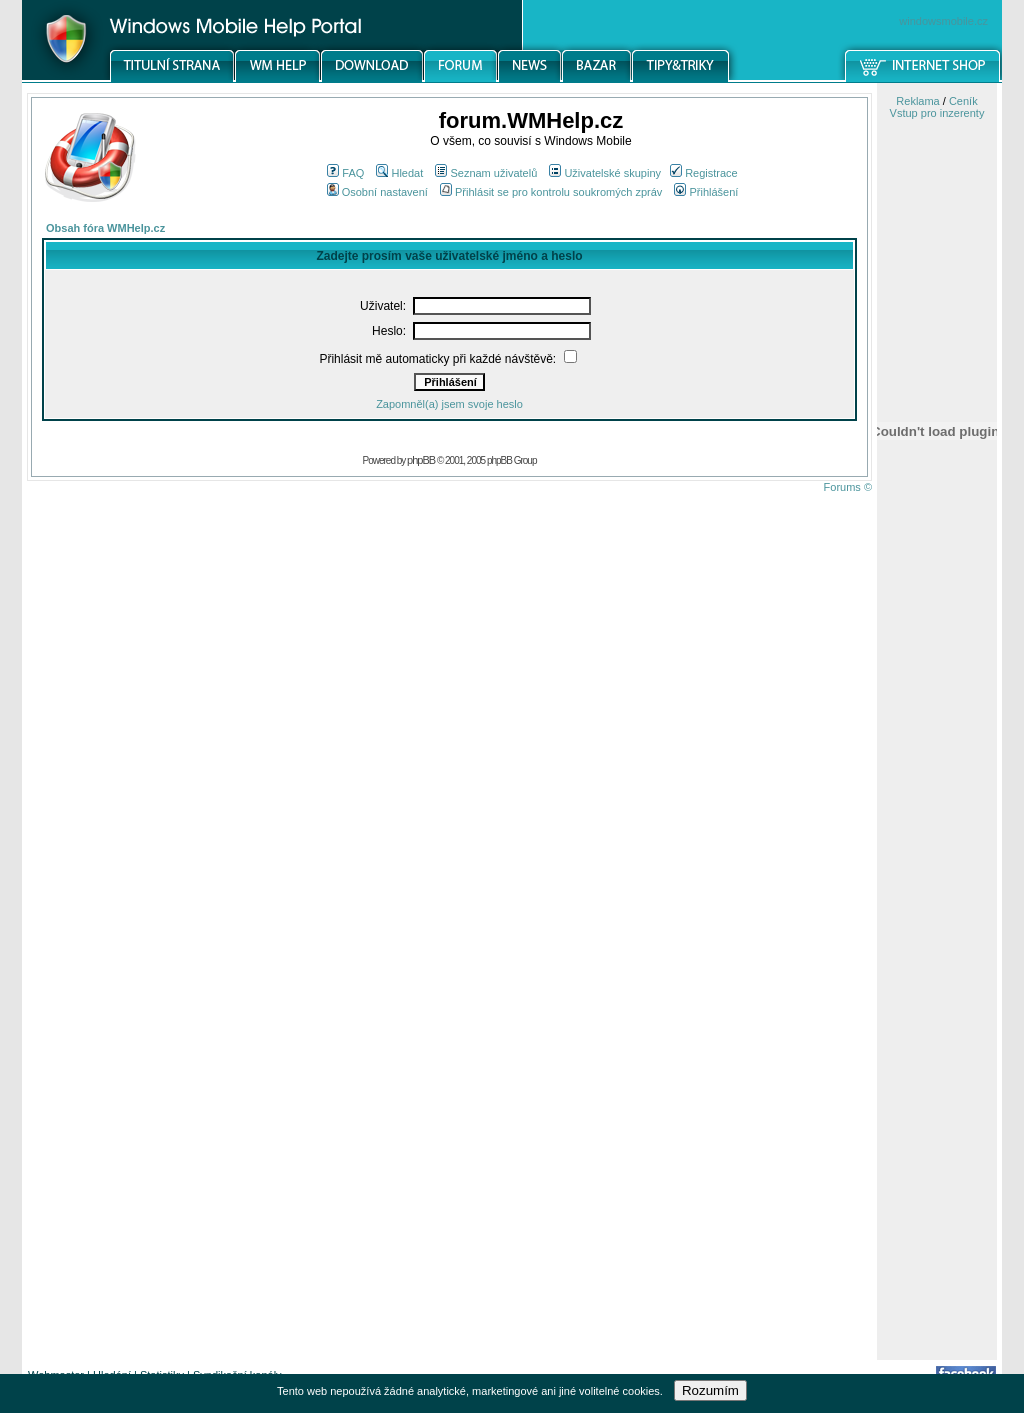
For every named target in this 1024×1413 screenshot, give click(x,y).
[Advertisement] (937, 1043)
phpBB (421, 460)
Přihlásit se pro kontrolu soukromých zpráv (551, 192)
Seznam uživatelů (486, 173)
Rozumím (710, 1390)
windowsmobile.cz (943, 21)
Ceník (963, 101)
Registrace (704, 173)
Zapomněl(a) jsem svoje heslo (449, 404)
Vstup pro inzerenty (937, 113)
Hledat (399, 173)
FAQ (345, 173)
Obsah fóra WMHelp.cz (105, 228)
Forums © (848, 487)
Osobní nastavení (377, 192)
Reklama (917, 101)
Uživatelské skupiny (605, 173)
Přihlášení (706, 192)
